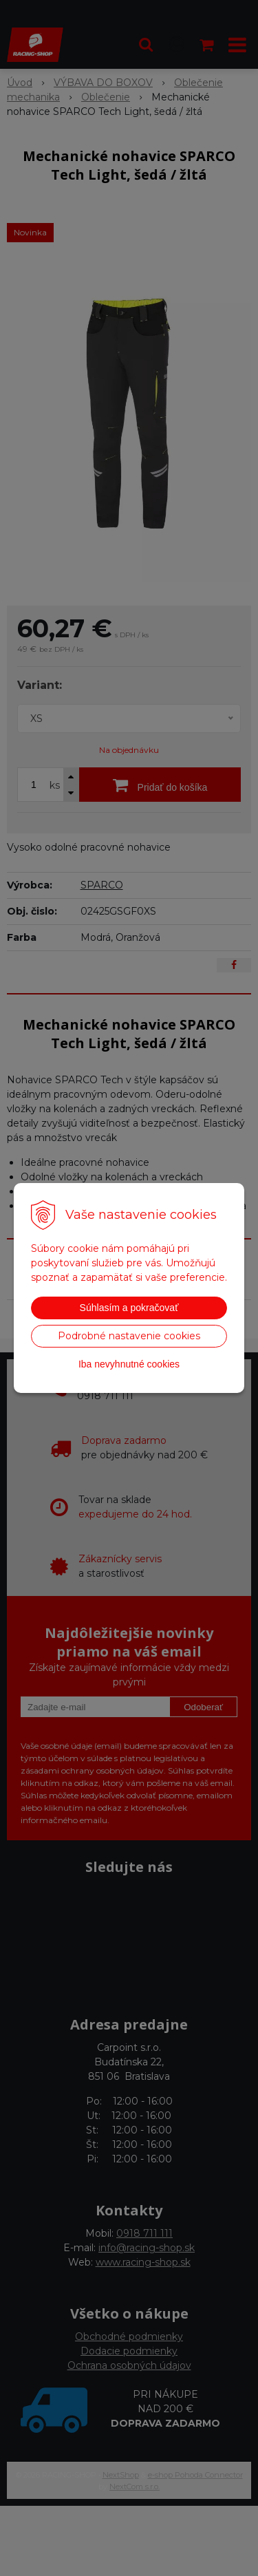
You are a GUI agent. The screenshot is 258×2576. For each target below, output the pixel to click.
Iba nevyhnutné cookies (129, 1364)
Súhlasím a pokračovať (129, 1307)
